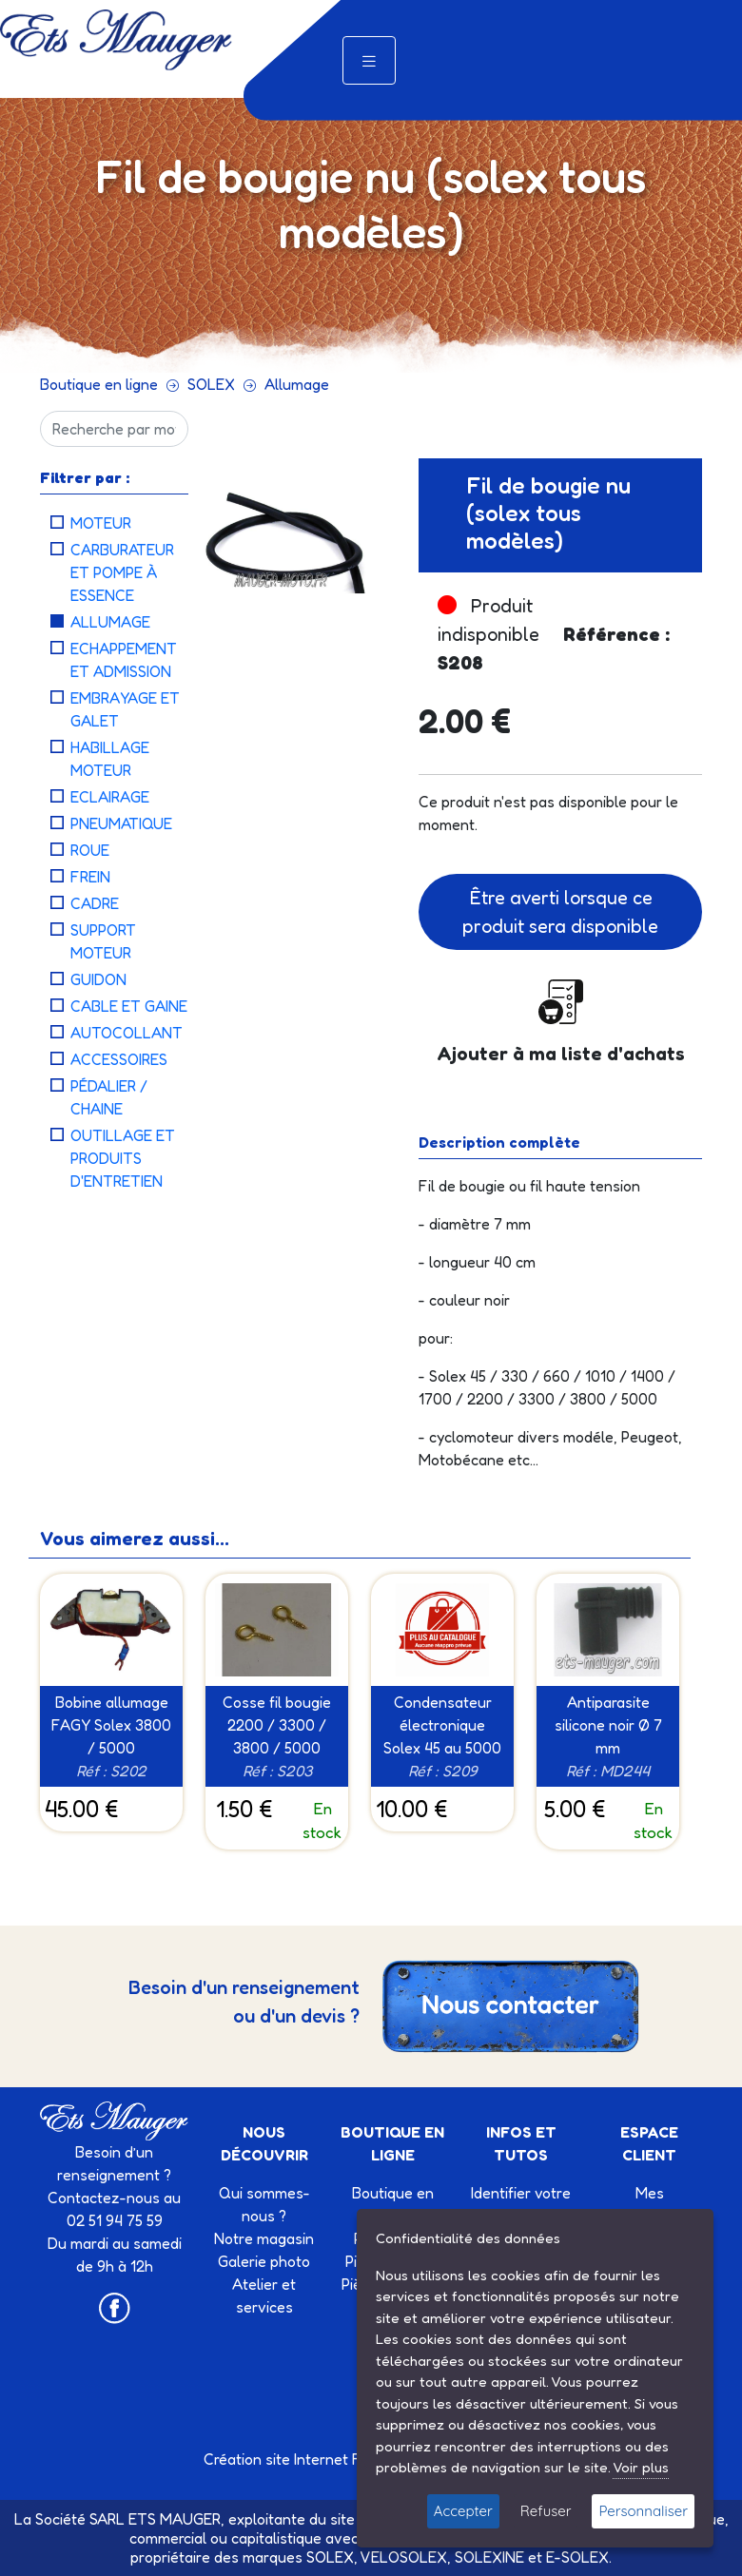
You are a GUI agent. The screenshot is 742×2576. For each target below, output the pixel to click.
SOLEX (211, 384)
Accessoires (118, 1059)
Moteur (100, 523)
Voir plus (641, 2467)
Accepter (463, 2511)
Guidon (98, 979)
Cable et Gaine (128, 1006)
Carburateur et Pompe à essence (122, 572)
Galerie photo (264, 2261)
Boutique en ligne (99, 384)
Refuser (546, 2511)
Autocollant (126, 1032)
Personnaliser (643, 2511)
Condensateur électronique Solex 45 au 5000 (442, 1725)
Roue (89, 850)
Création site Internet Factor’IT (308, 2459)
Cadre (94, 903)
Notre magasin (264, 2238)
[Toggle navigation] (369, 60)
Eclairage (109, 796)
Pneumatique (121, 823)
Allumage (296, 384)
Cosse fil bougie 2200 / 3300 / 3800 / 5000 (277, 1725)
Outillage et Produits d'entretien (122, 1158)
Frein (90, 876)
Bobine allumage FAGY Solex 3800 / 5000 (111, 1725)
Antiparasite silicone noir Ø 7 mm (608, 1725)
